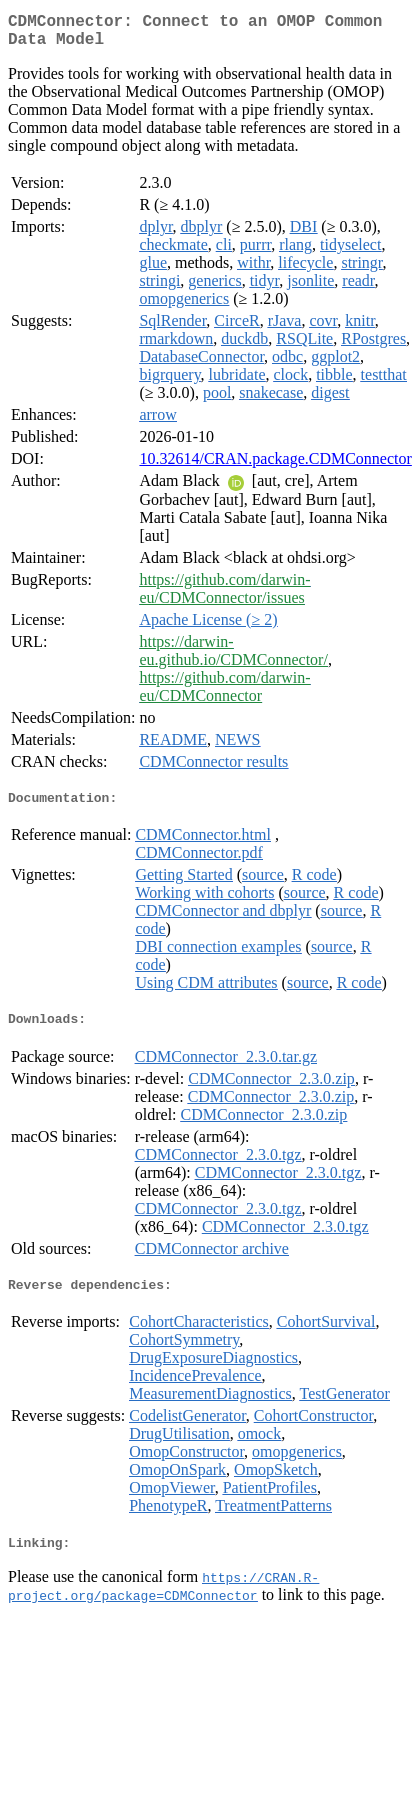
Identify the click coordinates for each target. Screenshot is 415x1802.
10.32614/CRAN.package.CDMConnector (275, 466)
